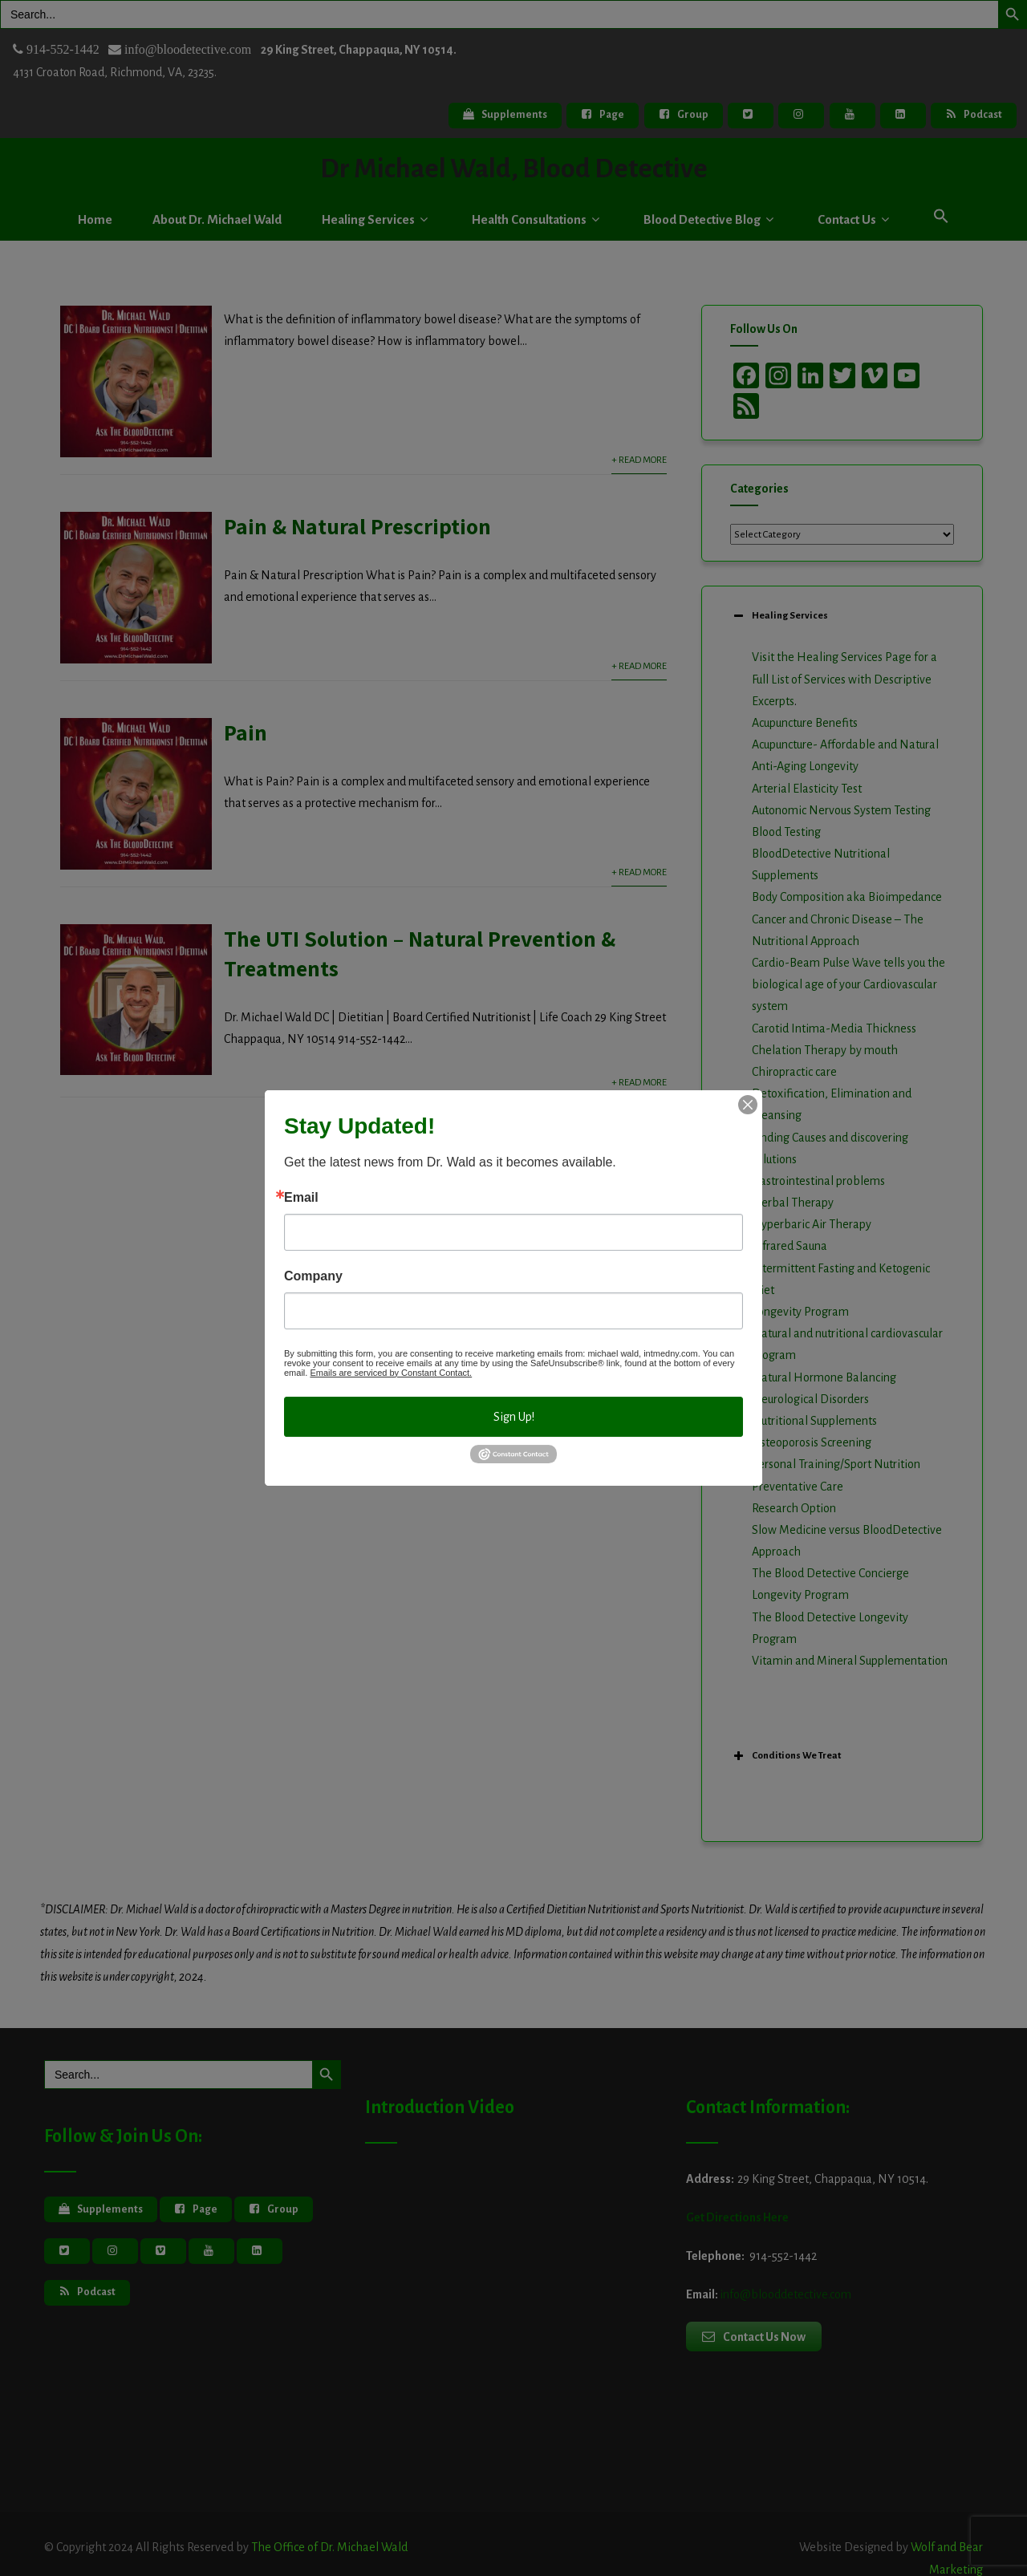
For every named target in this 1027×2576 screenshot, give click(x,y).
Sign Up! (513, 1416)
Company (313, 1276)
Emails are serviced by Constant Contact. (391, 1372)
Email (301, 1197)
